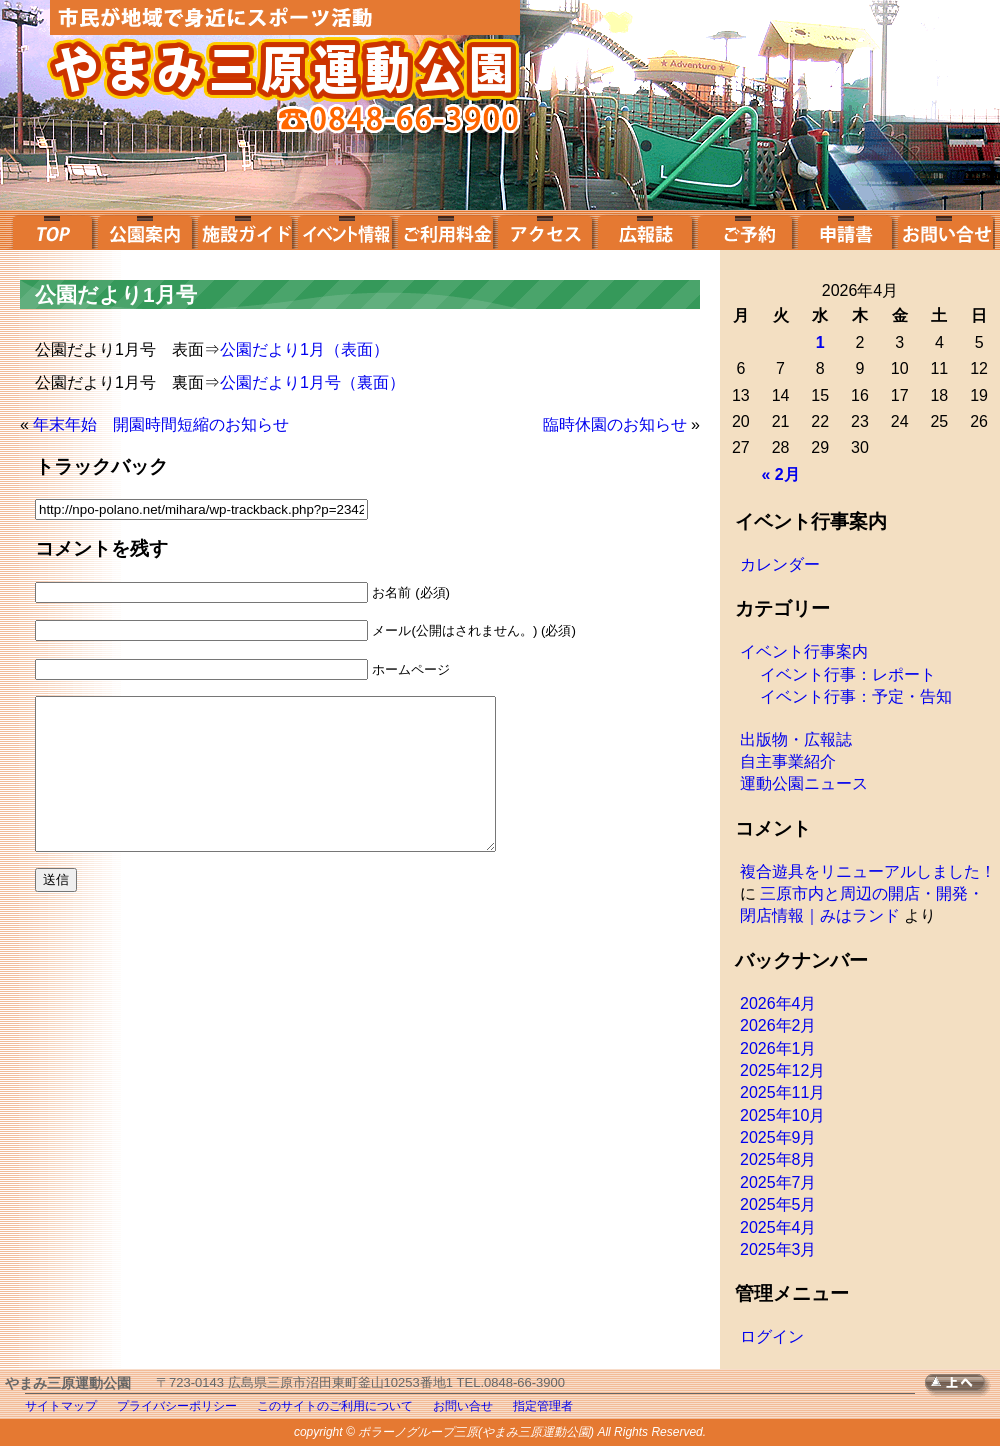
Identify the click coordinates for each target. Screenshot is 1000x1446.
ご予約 (745, 230)
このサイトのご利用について (335, 1406)
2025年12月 (782, 1070)
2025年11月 (782, 1092)
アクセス (545, 230)
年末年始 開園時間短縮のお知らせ (161, 424)
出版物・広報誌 (796, 739)
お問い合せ (945, 230)
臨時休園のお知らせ (615, 424)
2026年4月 (778, 1003)
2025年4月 (778, 1227)
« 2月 (780, 474)
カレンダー (780, 564)
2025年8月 (778, 1159)
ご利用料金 (445, 230)
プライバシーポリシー (177, 1406)
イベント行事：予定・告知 (856, 696)
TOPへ (962, 1385)
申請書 (845, 230)
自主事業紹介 (788, 761)
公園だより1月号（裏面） (312, 382)
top (50, 230)
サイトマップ (61, 1406)
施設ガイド (245, 230)
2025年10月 (782, 1115)
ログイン (772, 1336)
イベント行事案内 (804, 651)
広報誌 (645, 230)
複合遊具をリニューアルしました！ (868, 871)
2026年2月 (778, 1025)
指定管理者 (543, 1406)
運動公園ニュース (804, 783)
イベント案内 (345, 230)
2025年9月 (778, 1137)
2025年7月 (778, 1182)
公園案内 (145, 230)
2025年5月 (778, 1204)
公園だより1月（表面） (304, 349)
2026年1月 (778, 1048)
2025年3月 (778, 1249)
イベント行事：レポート (848, 674)
